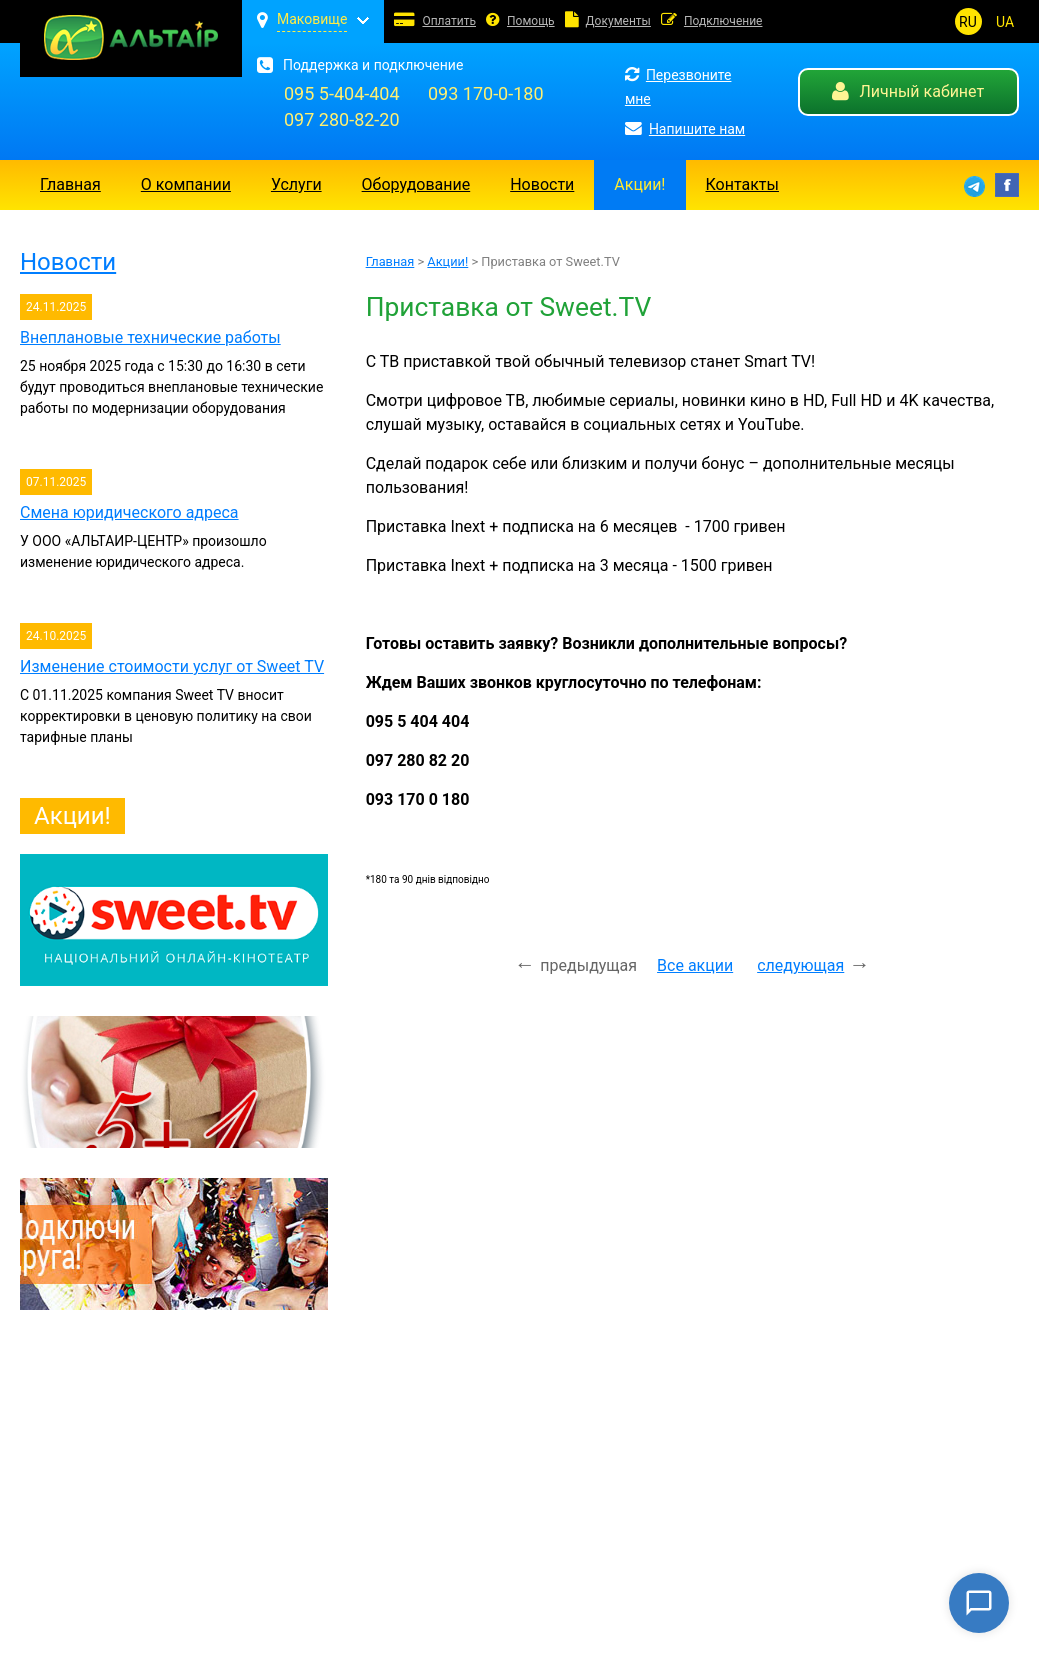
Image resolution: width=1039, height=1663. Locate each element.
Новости (542, 184)
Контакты (742, 184)
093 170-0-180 (486, 93)
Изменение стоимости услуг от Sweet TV (172, 666)
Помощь (531, 21)
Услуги (296, 184)
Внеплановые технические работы (150, 337)
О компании (186, 184)
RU (968, 22)
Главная (70, 184)
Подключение (723, 21)
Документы (618, 21)
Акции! (639, 184)
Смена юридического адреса (129, 512)
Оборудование (416, 184)
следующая (800, 965)
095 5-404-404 (342, 93)
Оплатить (449, 21)
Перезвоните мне (678, 87)
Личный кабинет (908, 91)
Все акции (695, 965)
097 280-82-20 (342, 119)
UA (1005, 22)
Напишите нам (685, 129)
